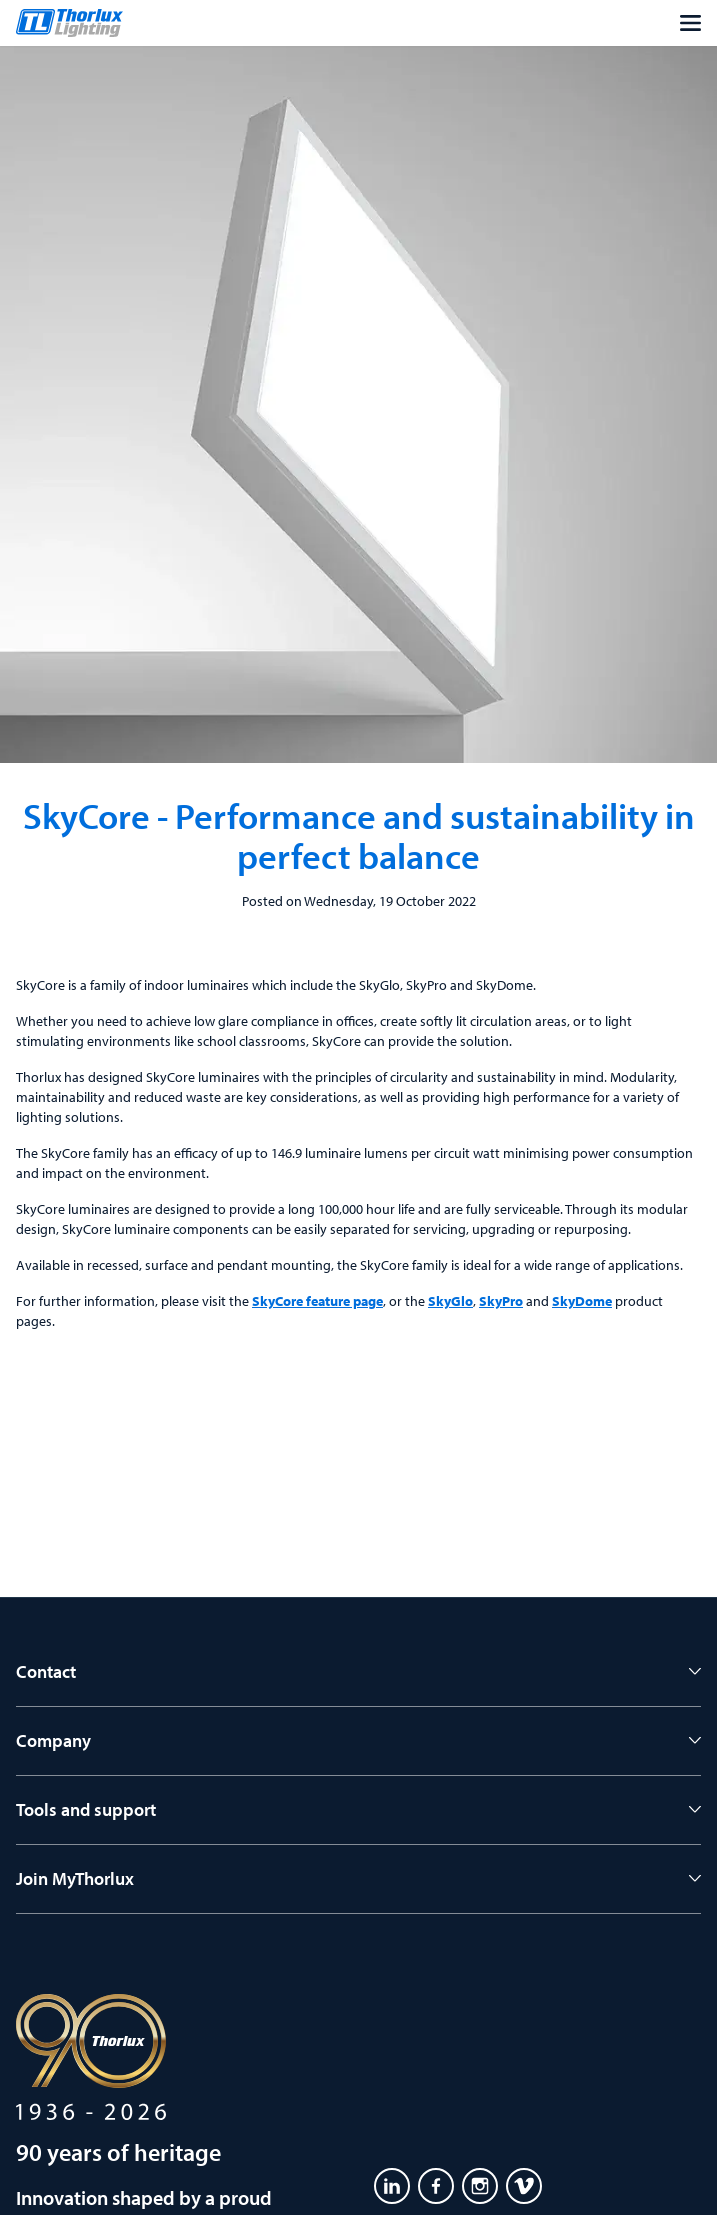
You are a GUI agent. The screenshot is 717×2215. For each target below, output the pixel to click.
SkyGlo (450, 1301)
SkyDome (582, 1301)
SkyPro (501, 1301)
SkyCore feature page (317, 1301)
